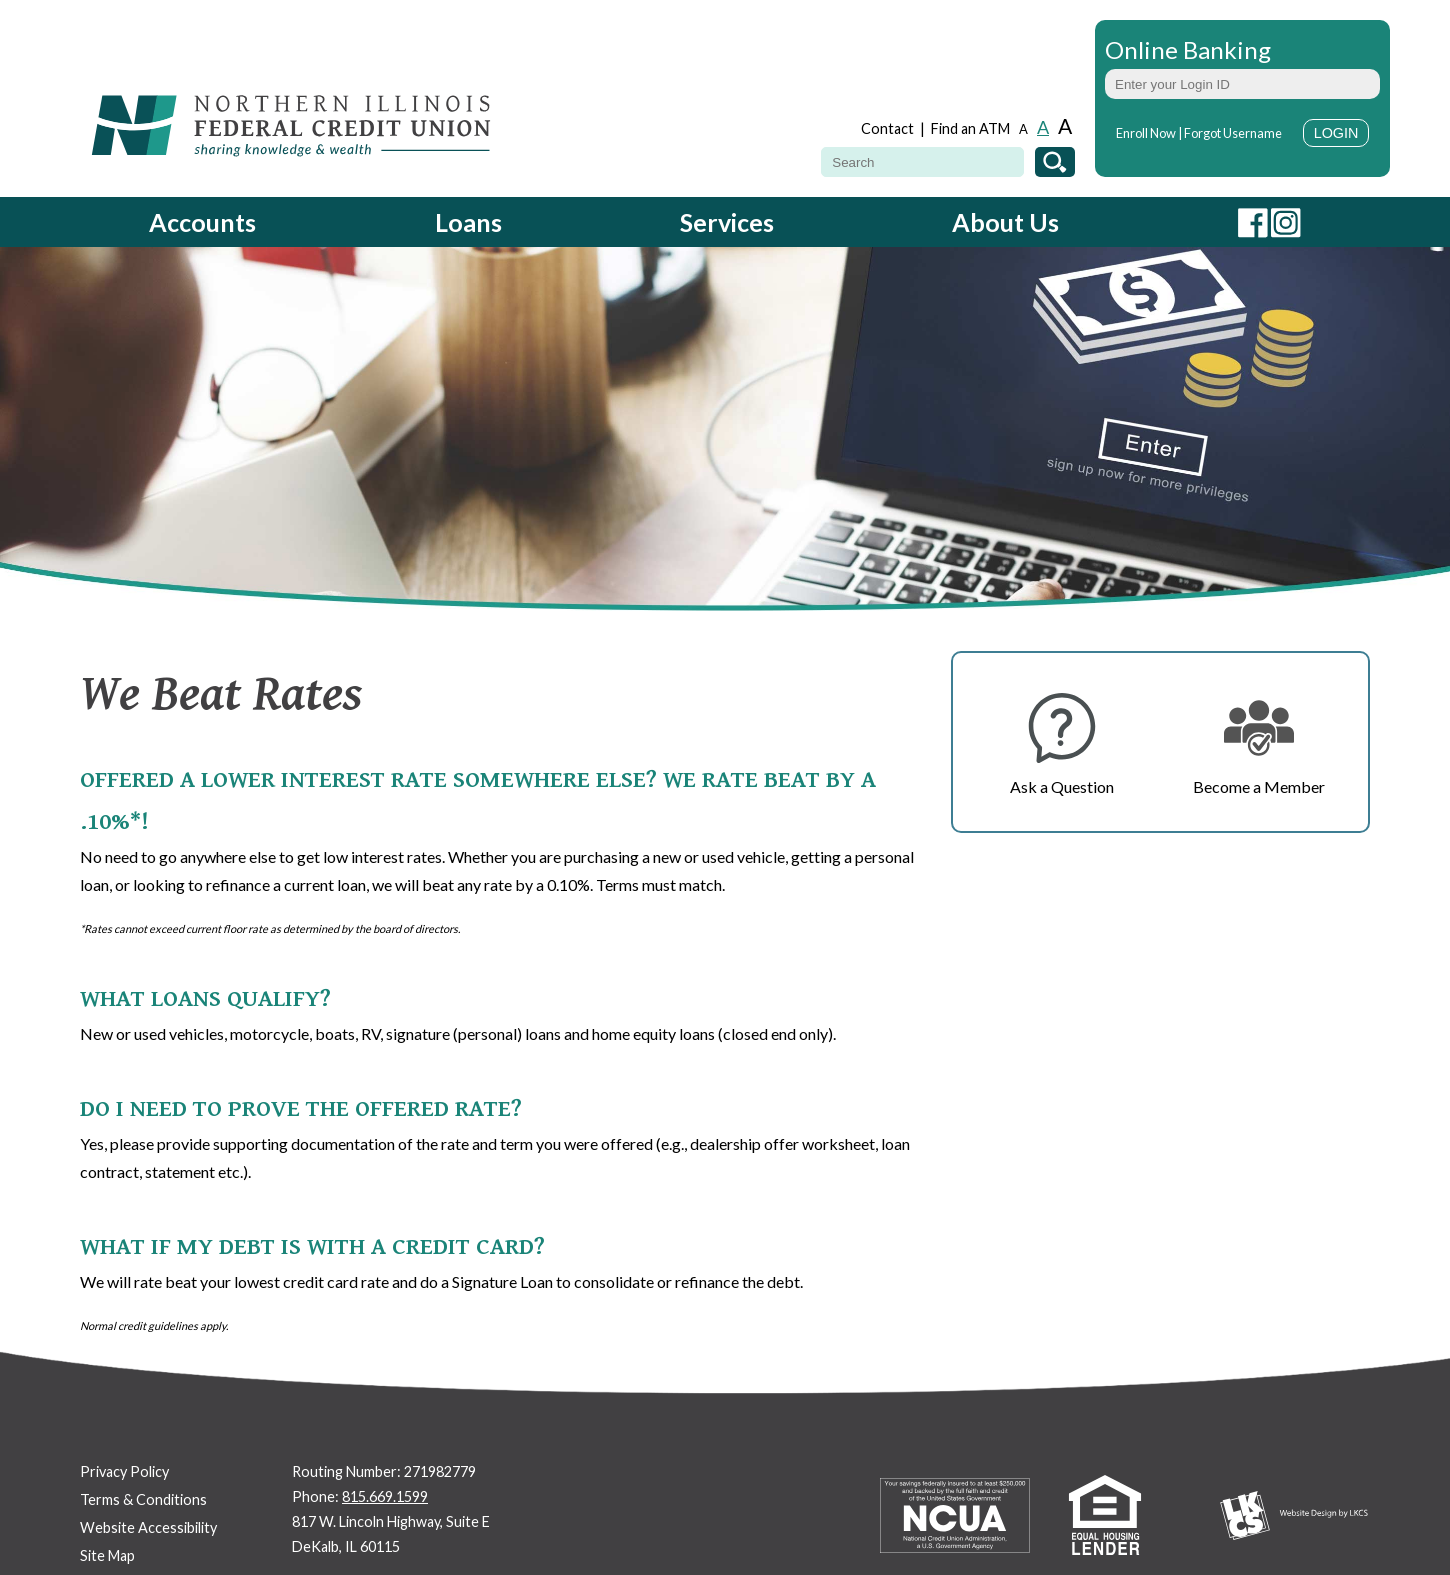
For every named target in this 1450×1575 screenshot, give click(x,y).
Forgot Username (1233, 133)
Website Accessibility (148, 1527)
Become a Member (1259, 786)
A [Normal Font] (1043, 127)
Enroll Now (1146, 133)
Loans (468, 222)
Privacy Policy (124, 1471)
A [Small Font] (1023, 129)
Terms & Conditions (143, 1499)
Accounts (202, 222)
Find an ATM (970, 128)
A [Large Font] (1065, 125)
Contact (887, 128)
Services (727, 222)
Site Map (107, 1555)
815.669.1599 (385, 1496)
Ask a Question (1062, 786)
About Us (1005, 222)
